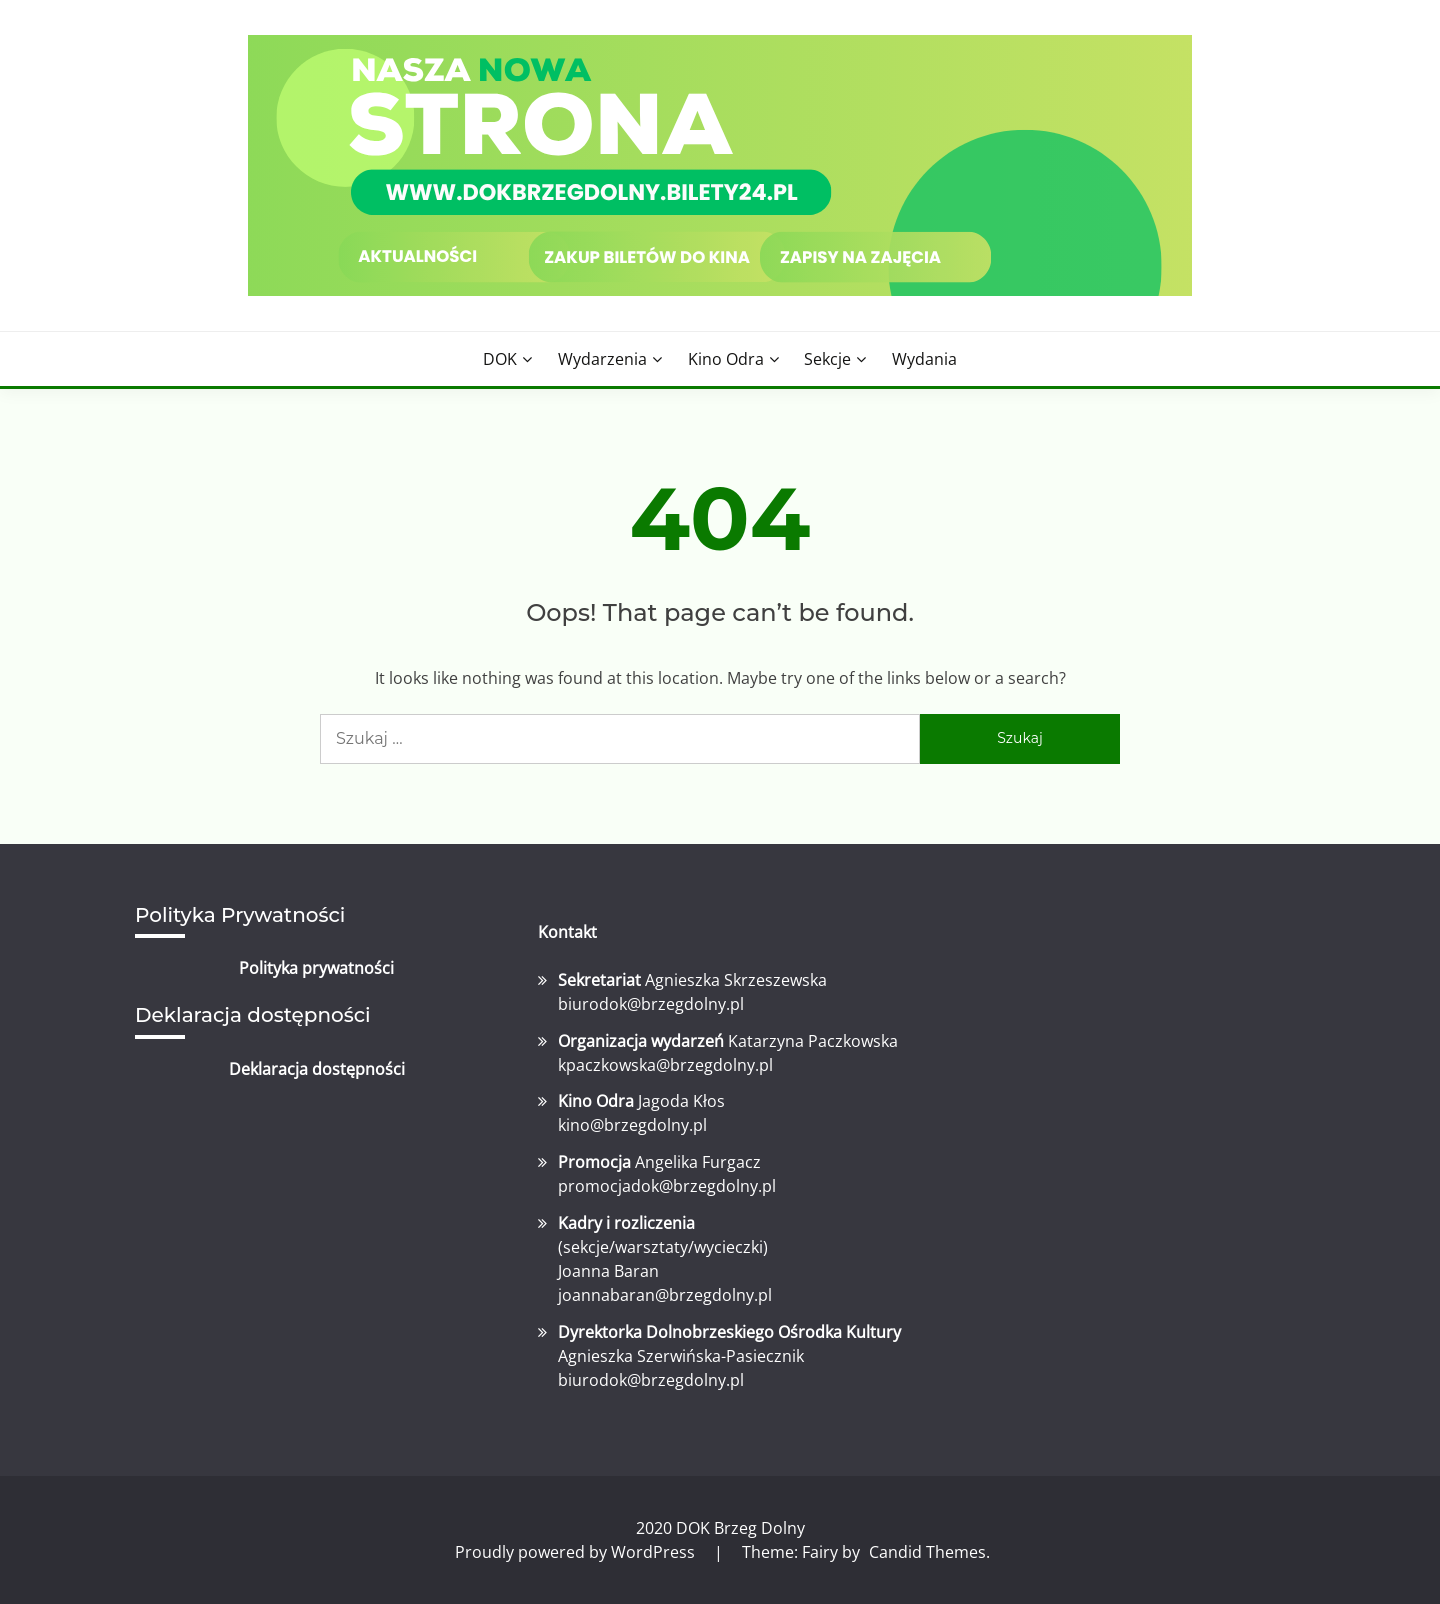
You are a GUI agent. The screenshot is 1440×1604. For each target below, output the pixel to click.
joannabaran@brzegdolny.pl (665, 1295)
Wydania (924, 359)
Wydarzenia (602, 359)
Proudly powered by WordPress (577, 1552)
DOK (500, 359)
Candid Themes (927, 1552)
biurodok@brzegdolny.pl (651, 1004)
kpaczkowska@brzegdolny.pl (665, 1065)
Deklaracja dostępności (317, 1069)
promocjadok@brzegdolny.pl (667, 1186)
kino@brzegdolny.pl (632, 1125)
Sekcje (827, 359)
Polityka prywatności (316, 968)
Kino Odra (726, 359)
